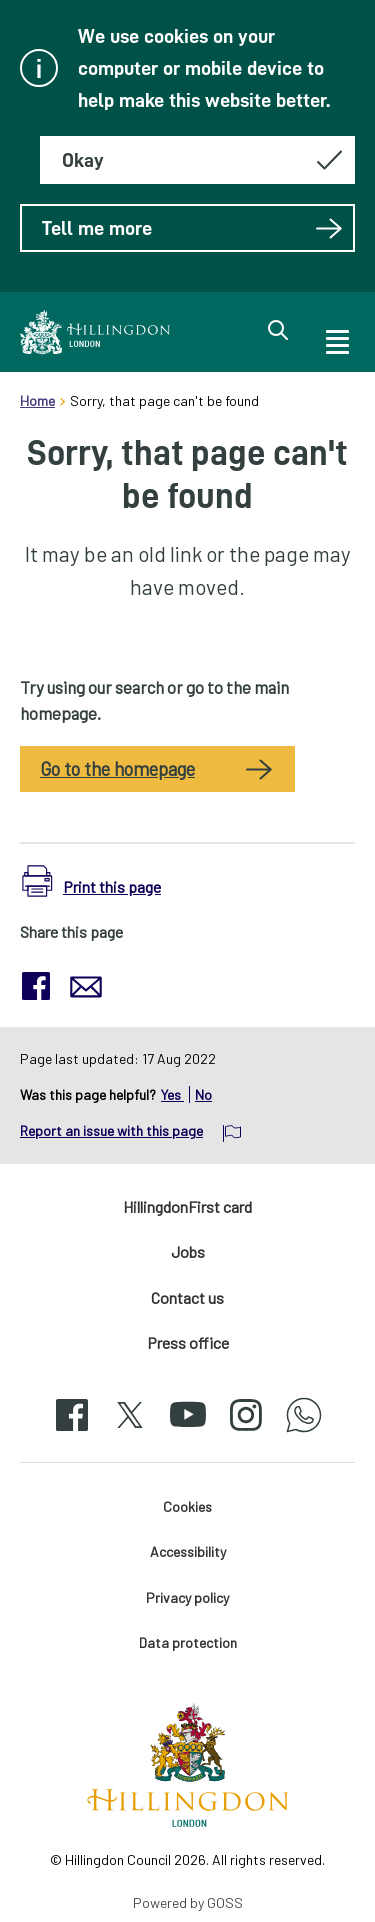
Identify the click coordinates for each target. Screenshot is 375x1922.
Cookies (187, 1506)
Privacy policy (187, 1597)
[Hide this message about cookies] (197, 160)
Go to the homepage (117, 769)
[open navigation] (336, 339)
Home (37, 400)
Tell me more (192, 228)
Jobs (188, 1251)
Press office (188, 1342)
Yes (172, 1094)
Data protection (188, 1642)
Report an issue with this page (111, 1130)
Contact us (187, 1297)
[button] (91, 882)
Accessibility (188, 1551)
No (203, 1094)
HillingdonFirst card (187, 1206)
